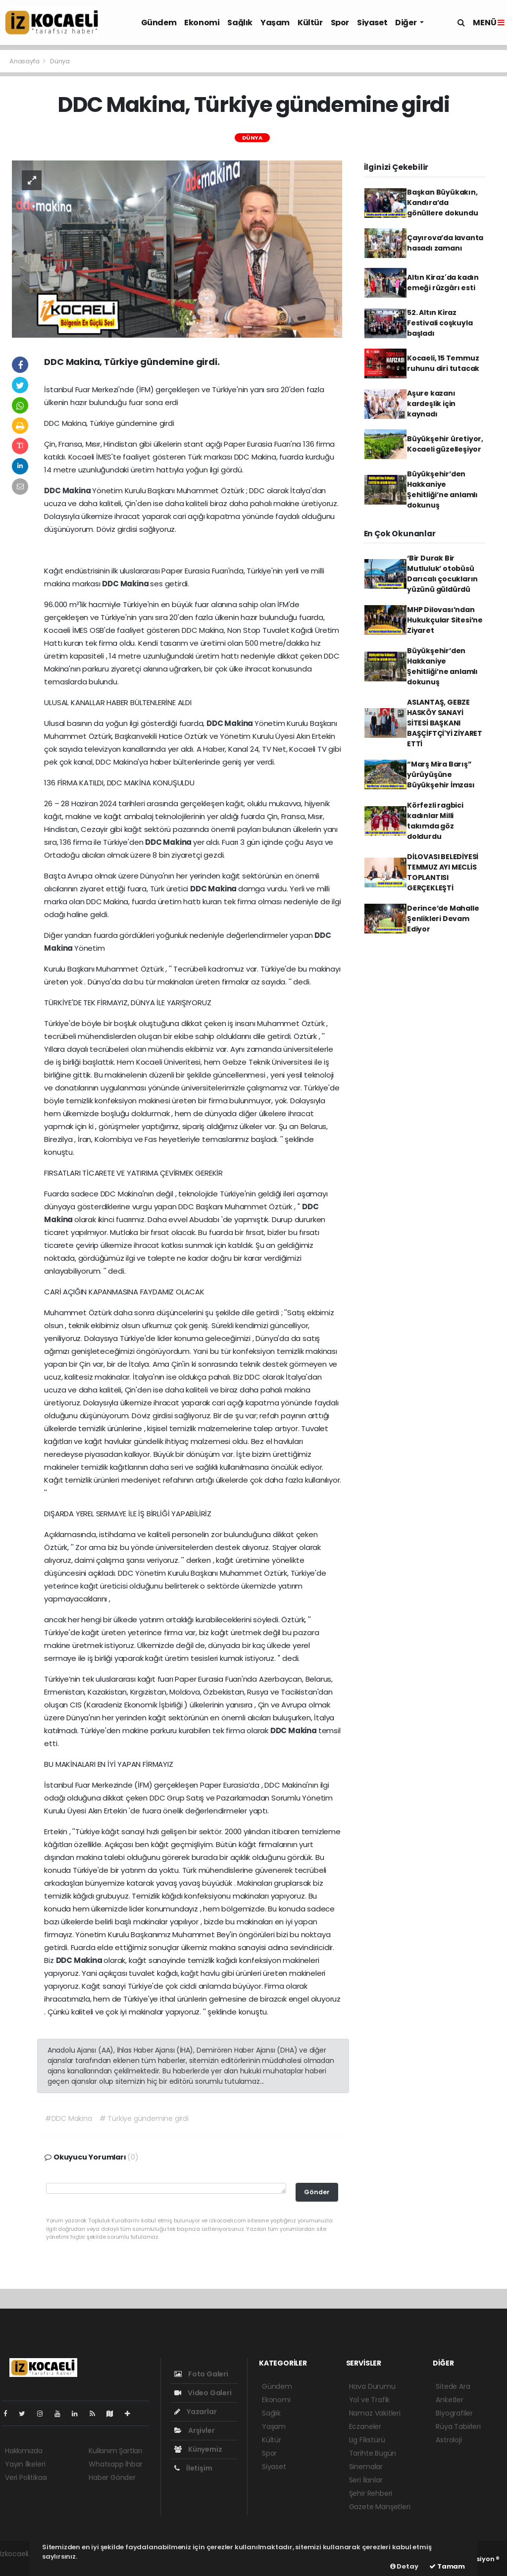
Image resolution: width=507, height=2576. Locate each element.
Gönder (317, 2192)
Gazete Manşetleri (379, 2507)
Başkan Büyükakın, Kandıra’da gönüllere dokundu (442, 202)
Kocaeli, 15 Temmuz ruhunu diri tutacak (443, 363)
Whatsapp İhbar (115, 2464)
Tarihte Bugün (373, 2453)
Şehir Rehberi (371, 2493)
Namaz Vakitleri (375, 2413)
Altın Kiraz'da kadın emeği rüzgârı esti (443, 282)
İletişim (193, 2468)
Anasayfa (25, 61)
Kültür (310, 22)
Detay (404, 2566)
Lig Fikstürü (367, 2440)
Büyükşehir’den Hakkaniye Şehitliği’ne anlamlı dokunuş (442, 489)
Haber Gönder (112, 2477)
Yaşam (275, 22)
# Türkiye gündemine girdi (144, 2118)
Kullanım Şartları (115, 2451)
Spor (340, 22)
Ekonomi (201, 22)
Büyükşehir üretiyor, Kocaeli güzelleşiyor (445, 444)
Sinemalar (366, 2467)
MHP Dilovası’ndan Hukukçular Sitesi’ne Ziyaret (445, 620)
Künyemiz (198, 2449)
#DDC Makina (68, 2118)
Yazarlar (195, 2412)
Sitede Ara (453, 2386)
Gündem (159, 22)
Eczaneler (365, 2426)
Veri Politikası (26, 2477)
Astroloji (448, 2440)
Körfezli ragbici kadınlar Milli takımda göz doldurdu (435, 820)
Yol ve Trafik (369, 2400)
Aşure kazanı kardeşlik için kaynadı (431, 403)
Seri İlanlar (366, 2480)
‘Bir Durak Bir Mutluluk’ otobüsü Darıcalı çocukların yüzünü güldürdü (442, 573)
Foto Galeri (201, 2374)
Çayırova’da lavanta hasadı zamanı (445, 243)
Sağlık (240, 22)
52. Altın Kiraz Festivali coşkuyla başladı (440, 323)
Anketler (449, 2400)
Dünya (60, 61)
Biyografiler (454, 2413)
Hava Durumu (372, 2386)
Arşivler (194, 2430)
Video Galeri (202, 2393)
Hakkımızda (24, 2451)
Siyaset (372, 22)
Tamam (447, 2566)
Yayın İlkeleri (25, 2464)
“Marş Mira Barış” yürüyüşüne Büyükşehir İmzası (441, 774)
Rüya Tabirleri (458, 2426)
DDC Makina (68, 490)
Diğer (406, 22)
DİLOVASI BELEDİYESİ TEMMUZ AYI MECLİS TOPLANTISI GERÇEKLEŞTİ (442, 872)
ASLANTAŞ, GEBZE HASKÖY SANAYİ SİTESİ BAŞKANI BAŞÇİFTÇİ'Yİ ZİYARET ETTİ (444, 723)
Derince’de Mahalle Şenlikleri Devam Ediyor (443, 918)
